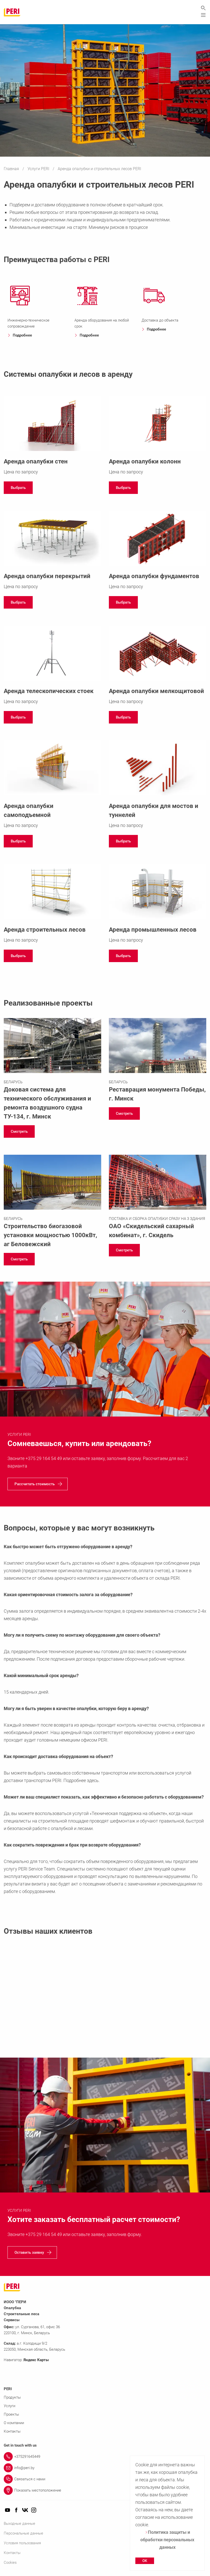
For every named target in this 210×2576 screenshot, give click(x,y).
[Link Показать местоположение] (105, 2490)
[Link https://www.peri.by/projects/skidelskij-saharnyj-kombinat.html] (158, 1197)
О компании (14, 2423)
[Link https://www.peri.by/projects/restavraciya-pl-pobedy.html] (158, 1060)
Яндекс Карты (36, 2360)
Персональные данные (23, 2533)
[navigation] (18, 487)
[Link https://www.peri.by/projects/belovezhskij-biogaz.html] (52, 1202)
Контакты (12, 2431)
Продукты (12, 2397)
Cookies (10, 2562)
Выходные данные (19, 2523)
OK (144, 2561)
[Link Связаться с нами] (105, 2479)
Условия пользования (22, 2543)
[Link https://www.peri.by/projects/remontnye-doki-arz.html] (52, 1069)
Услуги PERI (38, 168)
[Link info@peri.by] (105, 2467)
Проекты (11, 2414)
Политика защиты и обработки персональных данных (167, 2540)
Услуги (9, 2406)
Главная (12, 168)
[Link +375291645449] (105, 2456)
